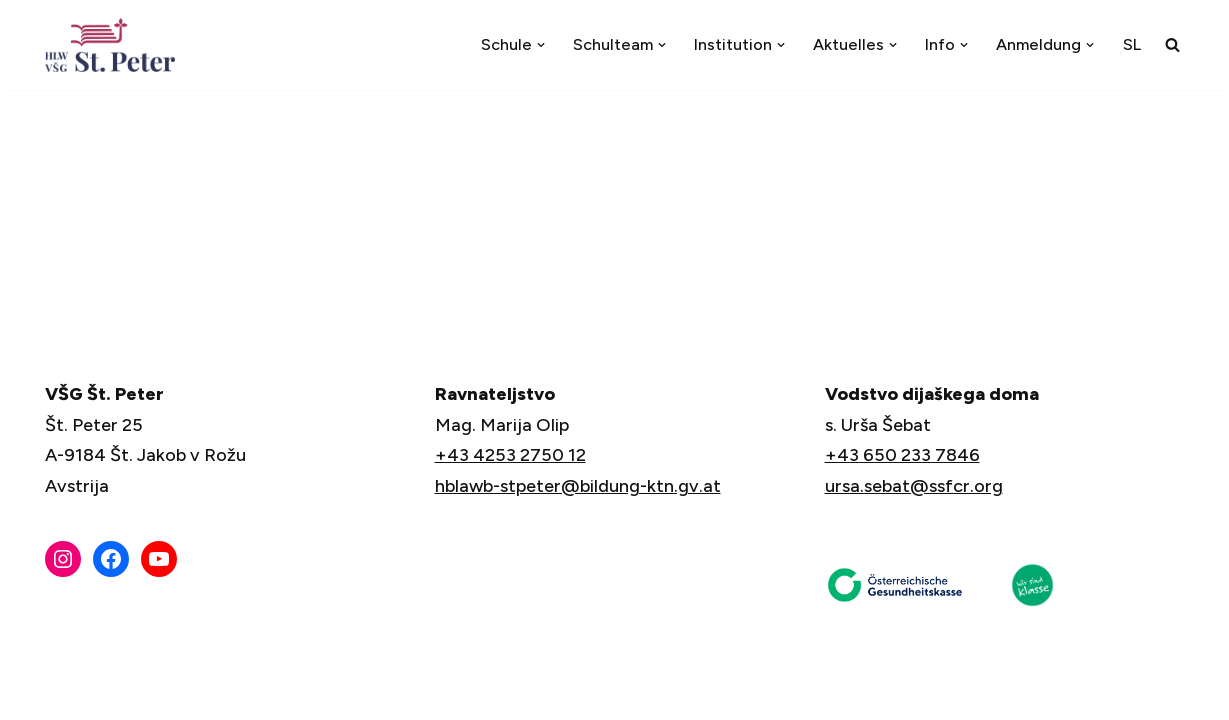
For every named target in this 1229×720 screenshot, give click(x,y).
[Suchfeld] (1172, 44)
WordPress (278, 692)
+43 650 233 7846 (902, 455)
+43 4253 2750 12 (510, 455)
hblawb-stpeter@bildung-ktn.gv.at (578, 486)
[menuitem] (1132, 44)
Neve (67, 692)
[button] (541, 45)
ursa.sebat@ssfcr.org (914, 486)
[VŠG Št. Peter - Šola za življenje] (115, 45)
